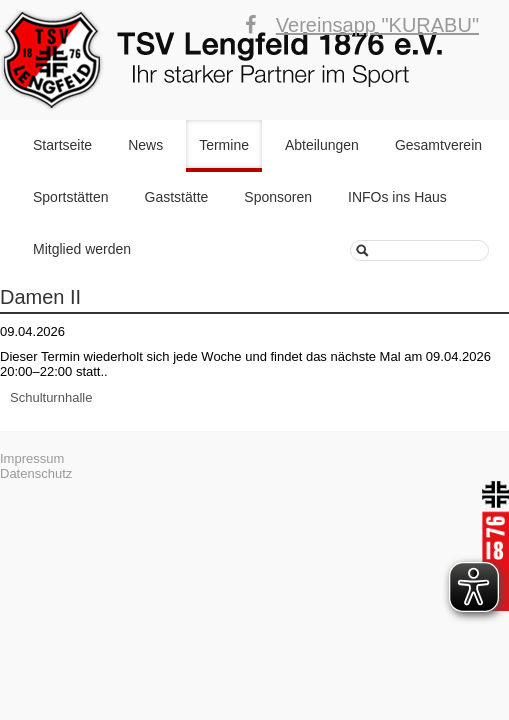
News (145, 145)
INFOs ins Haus (397, 197)
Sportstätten (71, 197)
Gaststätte (177, 197)
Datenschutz (36, 473)
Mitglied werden (82, 249)
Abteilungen (322, 145)
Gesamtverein (438, 145)
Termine (224, 145)
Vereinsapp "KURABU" (377, 25)
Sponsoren (278, 197)
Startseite (62, 145)
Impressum (32, 458)
